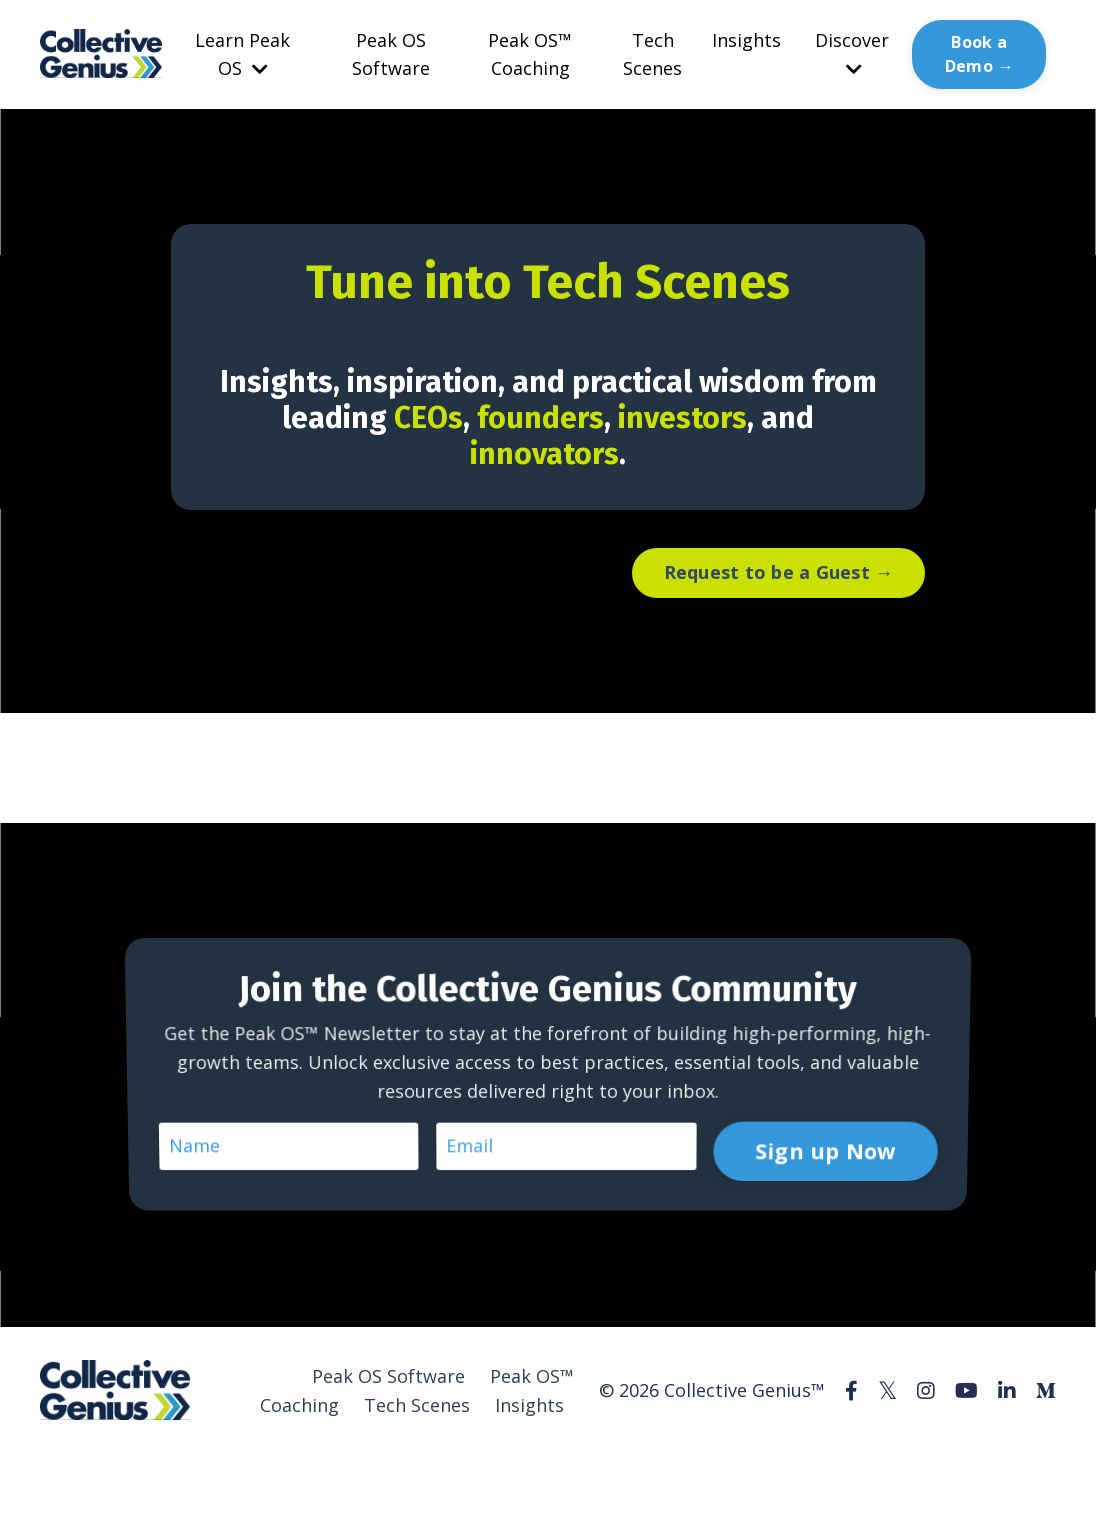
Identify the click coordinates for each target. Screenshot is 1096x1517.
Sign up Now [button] (819, 1086)
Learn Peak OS (242, 54)
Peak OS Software (391, 54)
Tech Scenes (652, 54)
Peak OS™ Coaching (530, 54)
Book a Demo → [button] (979, 54)
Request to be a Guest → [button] (779, 572)
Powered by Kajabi (995, 1465)
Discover (852, 53)
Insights (746, 40)
